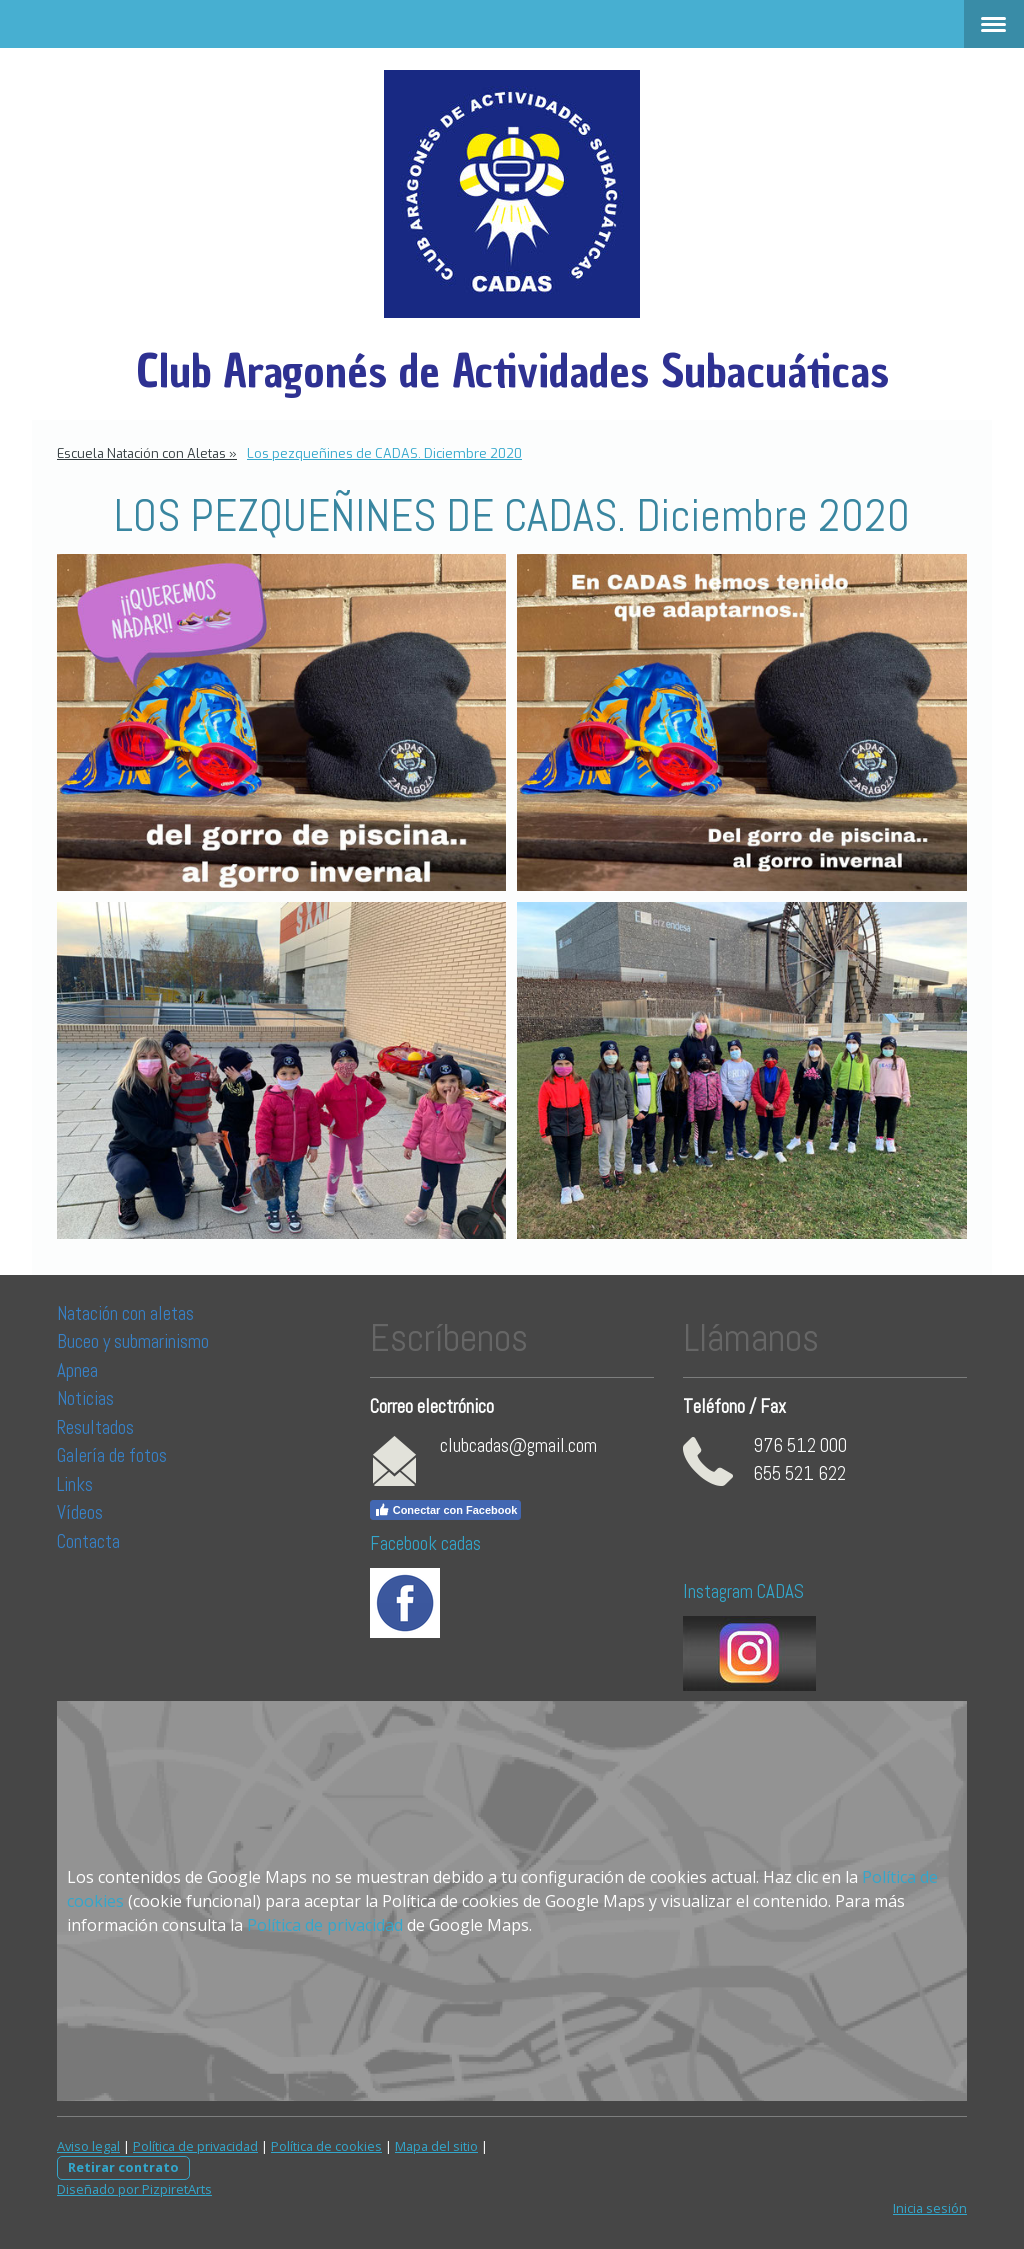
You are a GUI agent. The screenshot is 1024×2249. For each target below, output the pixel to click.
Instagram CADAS (743, 1591)
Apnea (77, 1370)
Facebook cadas (425, 1543)
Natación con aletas (125, 1313)
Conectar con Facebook (446, 1510)
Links (75, 1484)
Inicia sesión (930, 2208)
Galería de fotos (112, 1455)
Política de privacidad (325, 1925)
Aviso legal (88, 2146)
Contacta (88, 1541)
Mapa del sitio (436, 2146)
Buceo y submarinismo (133, 1341)
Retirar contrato (123, 2167)
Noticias (87, 1398)
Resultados (95, 1427)
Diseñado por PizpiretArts (134, 2189)
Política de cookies (326, 2146)
